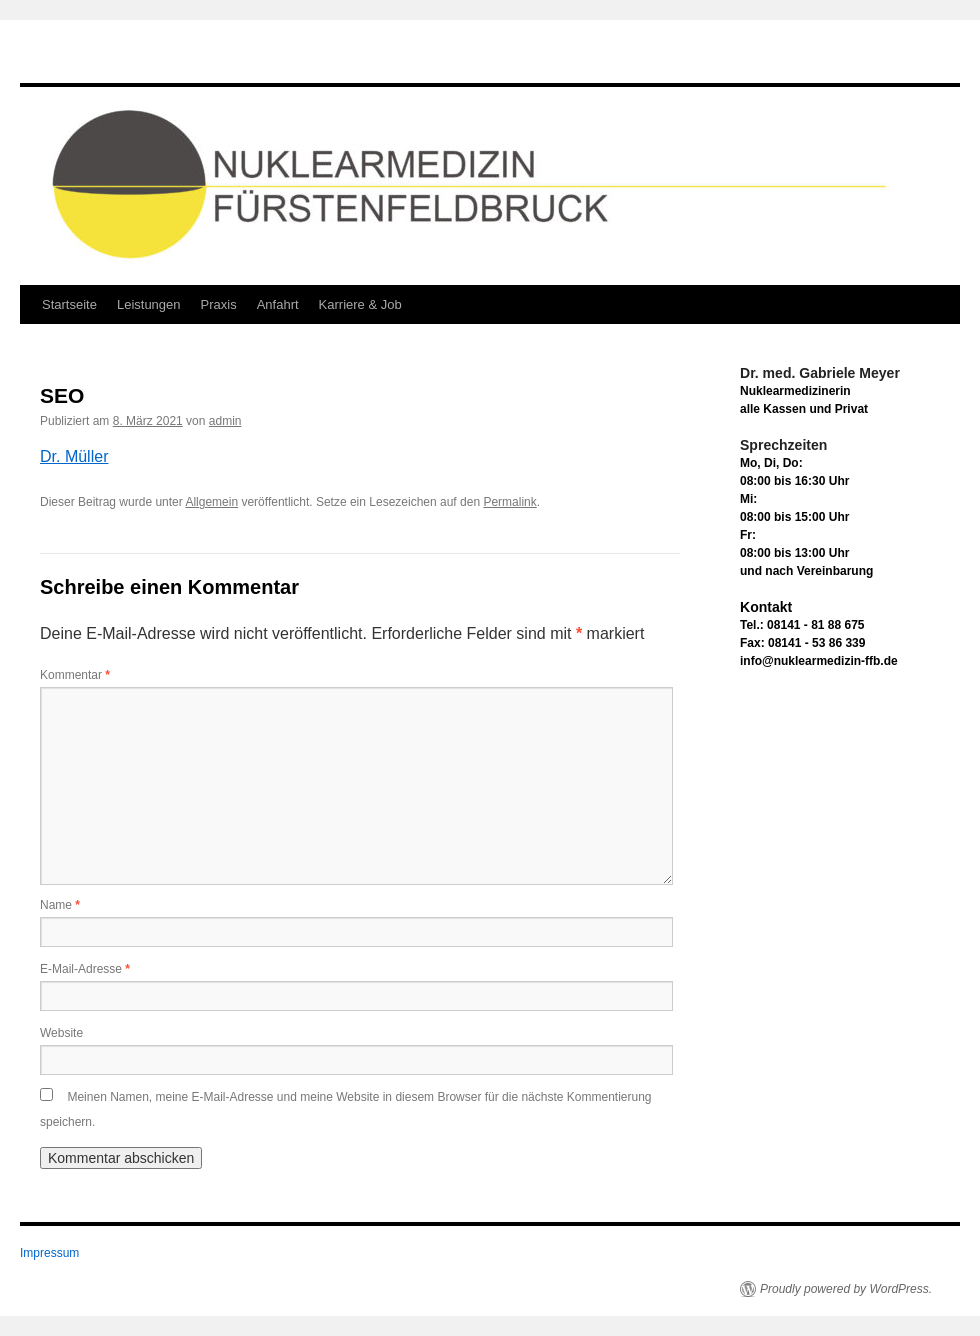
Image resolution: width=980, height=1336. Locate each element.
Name (60, 905)
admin (225, 421)
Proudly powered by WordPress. (846, 1289)
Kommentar (75, 675)
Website (61, 1033)
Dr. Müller (74, 456)
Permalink (509, 502)
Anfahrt (278, 304)
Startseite (69, 304)
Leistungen (149, 304)
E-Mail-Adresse (85, 969)
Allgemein (211, 502)
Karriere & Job (360, 304)
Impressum (49, 1253)
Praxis (219, 304)
